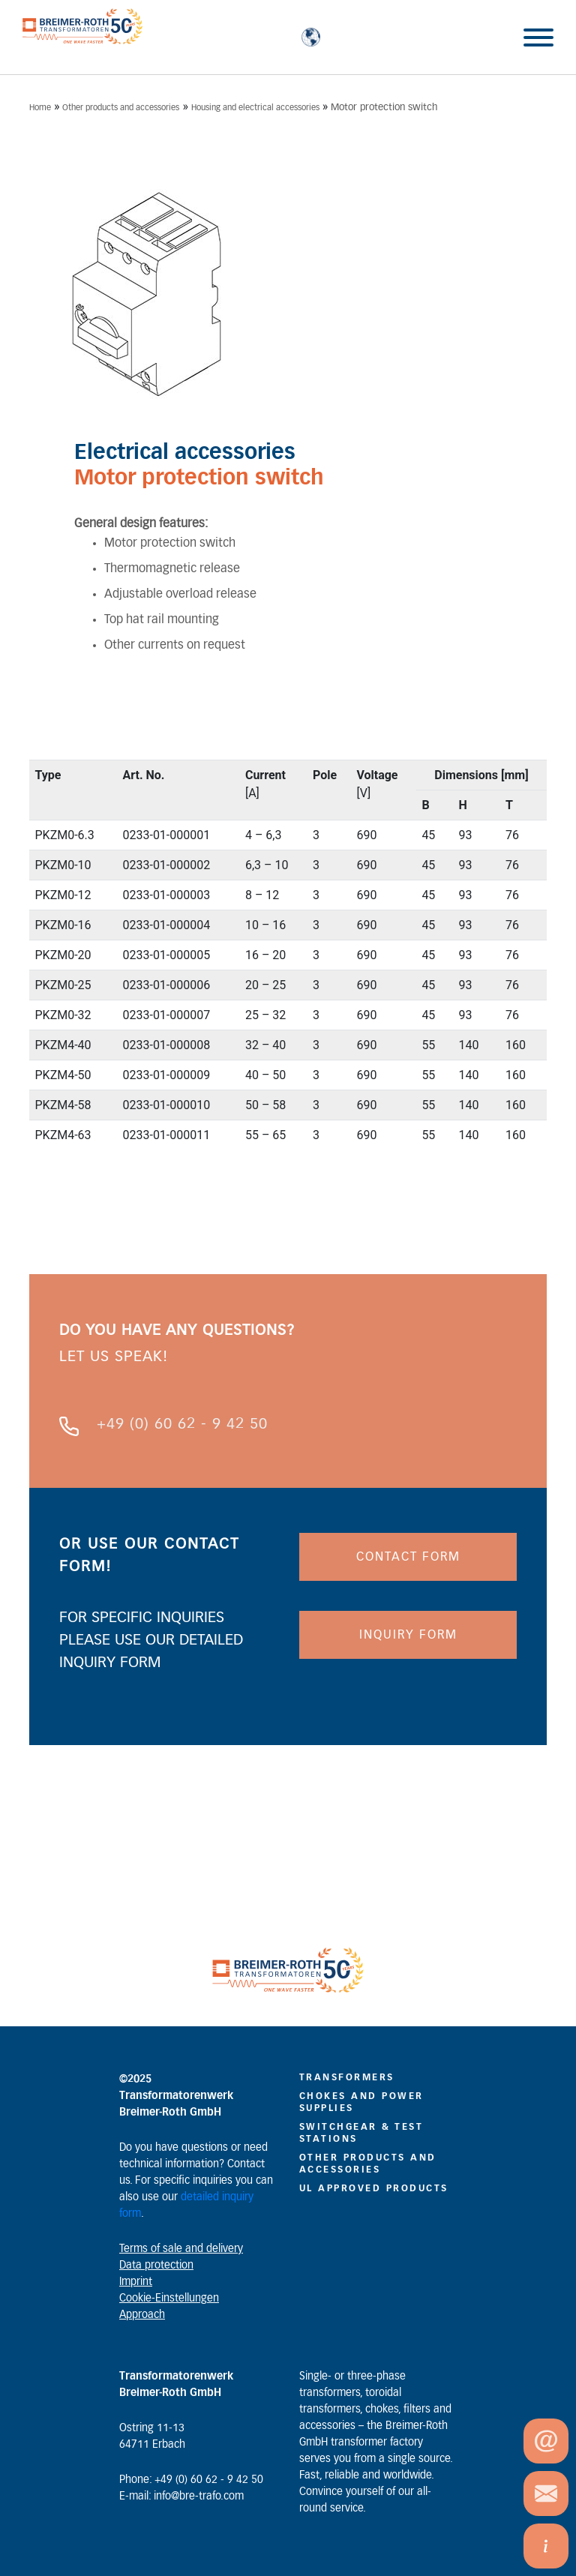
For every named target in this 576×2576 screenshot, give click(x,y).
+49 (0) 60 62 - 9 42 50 (182, 1424)
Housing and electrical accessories (255, 107)
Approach (142, 2315)
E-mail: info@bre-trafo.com (181, 2496)
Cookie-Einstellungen (169, 2298)
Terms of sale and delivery (181, 2249)
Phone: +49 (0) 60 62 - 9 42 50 (191, 2480)
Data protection (156, 2265)
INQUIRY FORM (408, 1635)
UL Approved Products (373, 2188)
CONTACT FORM (408, 1557)
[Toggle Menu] (539, 37)
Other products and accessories (120, 107)
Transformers (346, 2077)
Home (40, 107)
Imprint (135, 2282)
